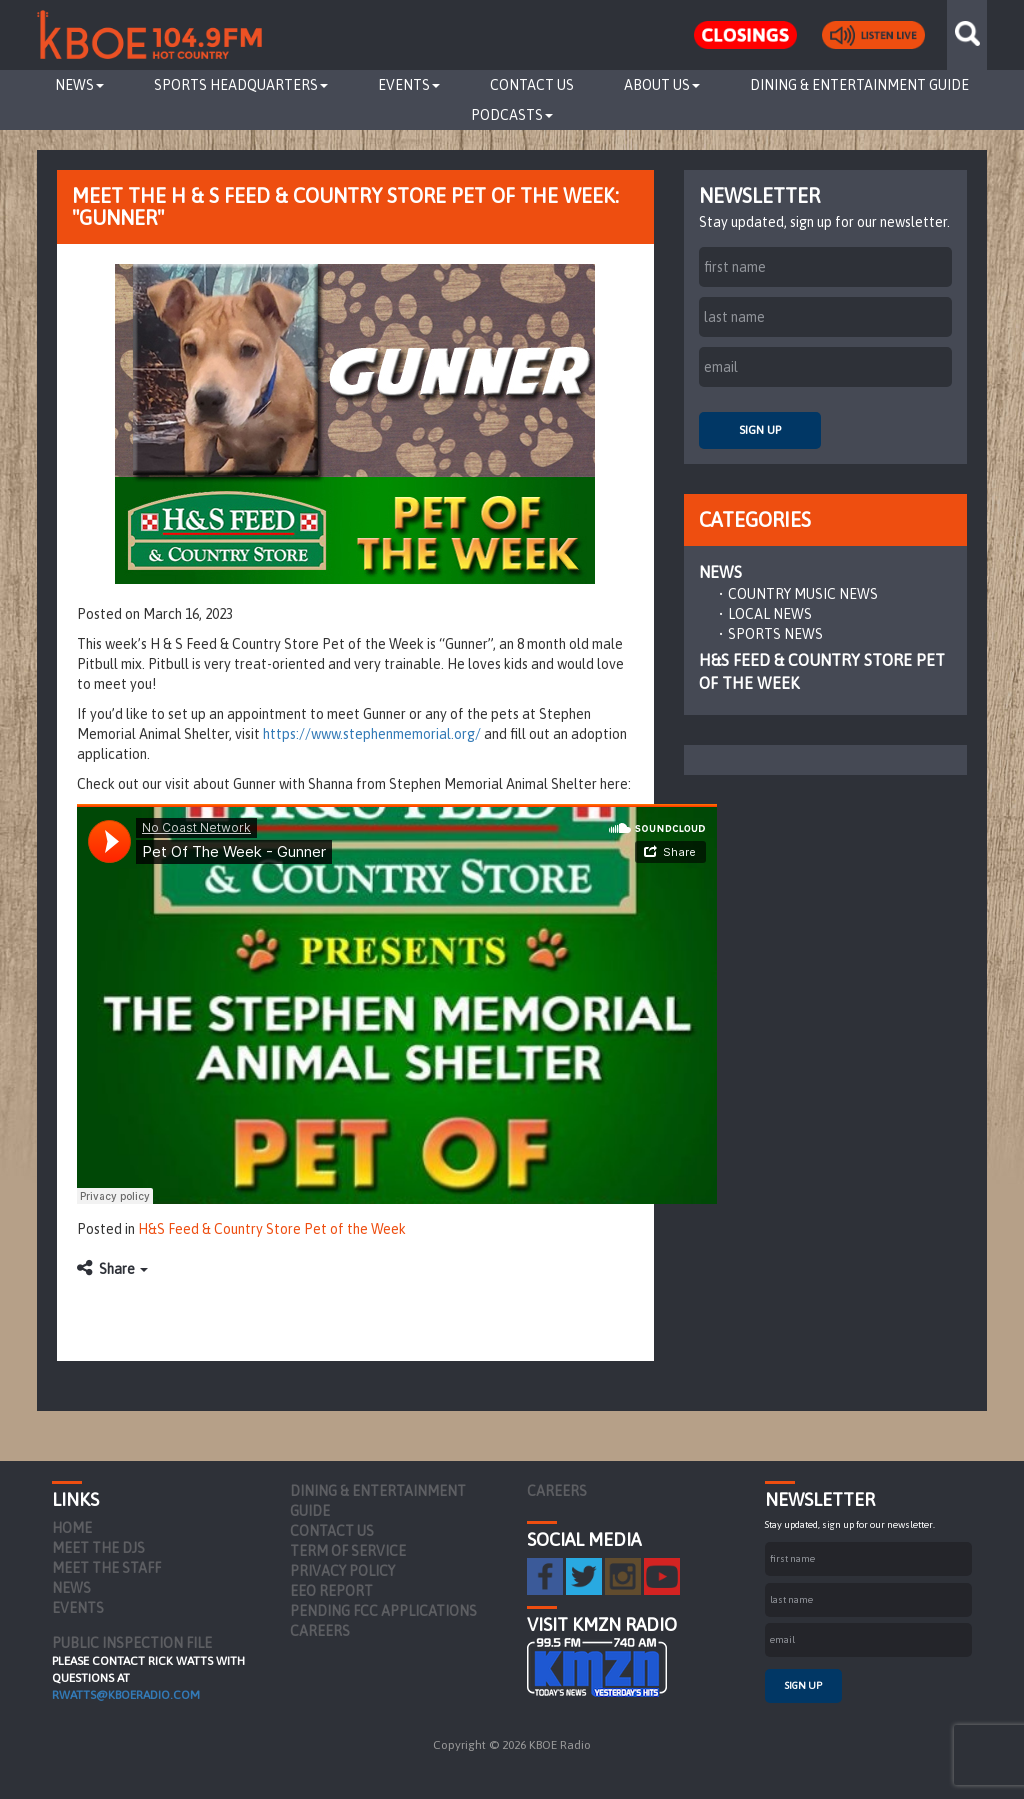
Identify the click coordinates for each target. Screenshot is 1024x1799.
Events (409, 85)
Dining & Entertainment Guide (859, 85)
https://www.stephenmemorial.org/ (372, 734)
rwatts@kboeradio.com (126, 1695)
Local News (770, 614)
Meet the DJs (98, 1548)
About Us (662, 85)
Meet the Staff (106, 1568)
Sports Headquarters (241, 85)
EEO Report (331, 1591)
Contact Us (532, 85)
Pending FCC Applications (383, 1611)
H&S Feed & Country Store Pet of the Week (272, 1229)
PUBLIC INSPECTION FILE (132, 1643)
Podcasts (512, 115)
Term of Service (348, 1551)
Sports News (775, 634)
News (79, 85)
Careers (320, 1631)
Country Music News (803, 594)
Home (72, 1528)
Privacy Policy (342, 1571)
